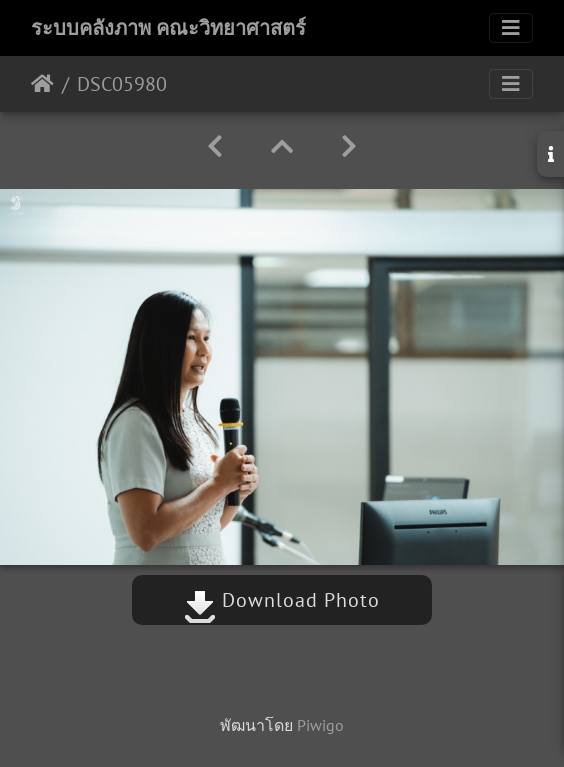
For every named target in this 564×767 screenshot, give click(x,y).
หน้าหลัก (42, 84)
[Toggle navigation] (511, 28)
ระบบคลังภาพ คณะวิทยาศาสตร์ (168, 28)
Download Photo (282, 600)
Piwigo (320, 725)
